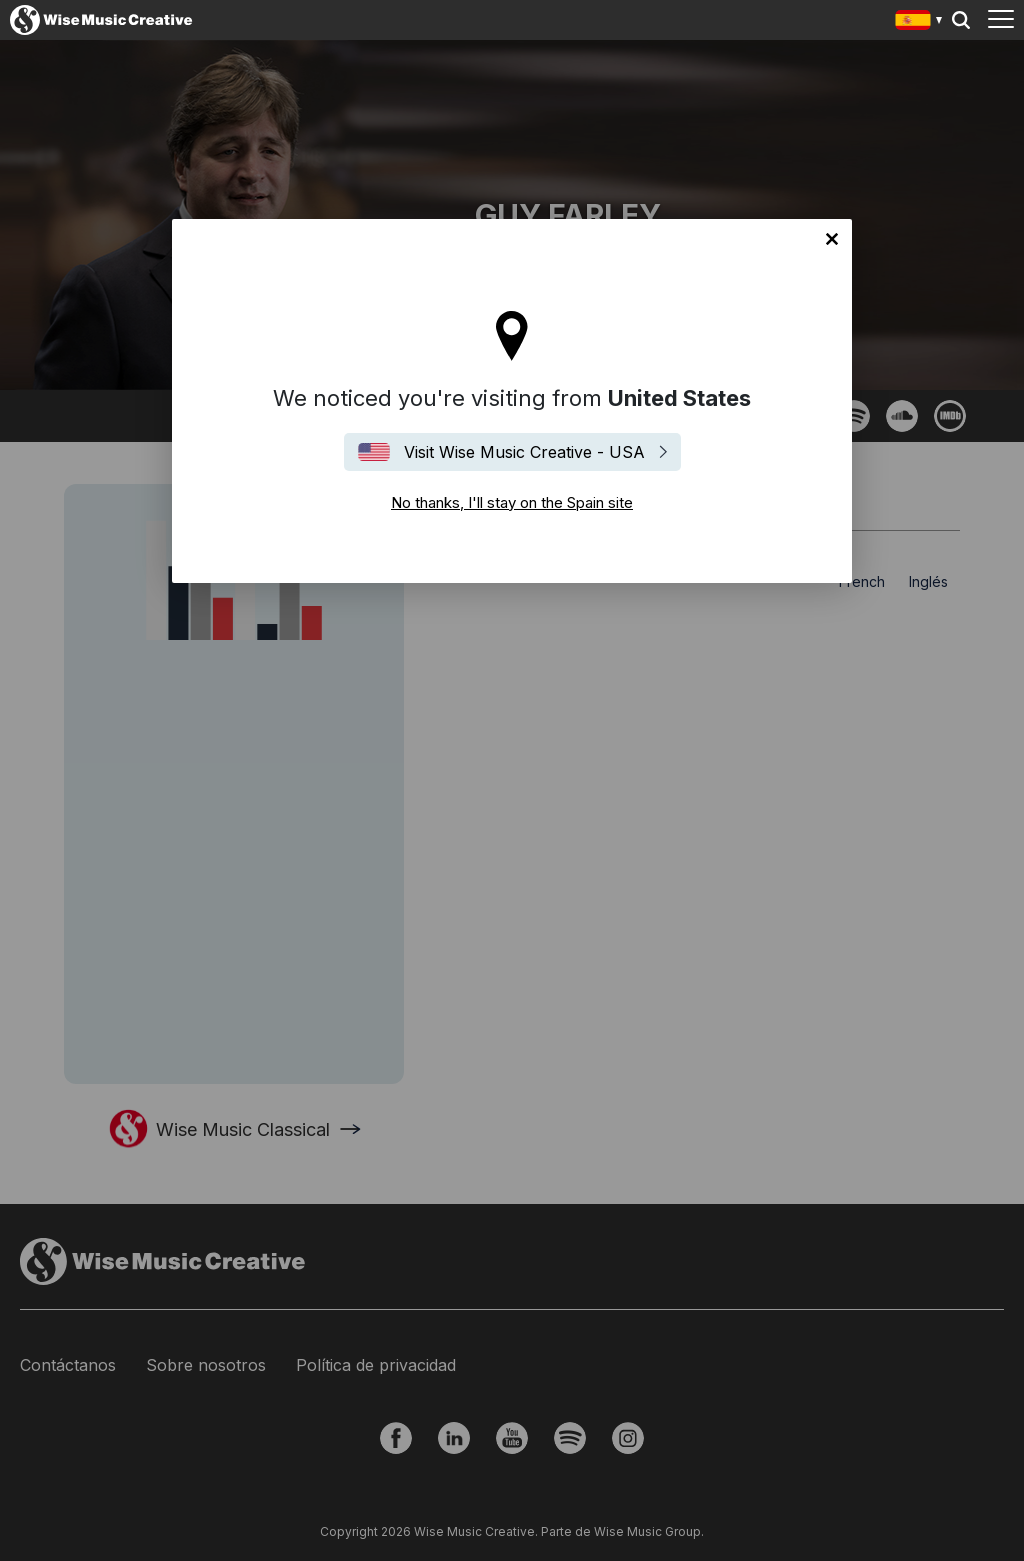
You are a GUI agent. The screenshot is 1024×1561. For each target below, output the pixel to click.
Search (961, 20)
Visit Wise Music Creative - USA (524, 452)
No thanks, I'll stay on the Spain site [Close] (832, 239)
